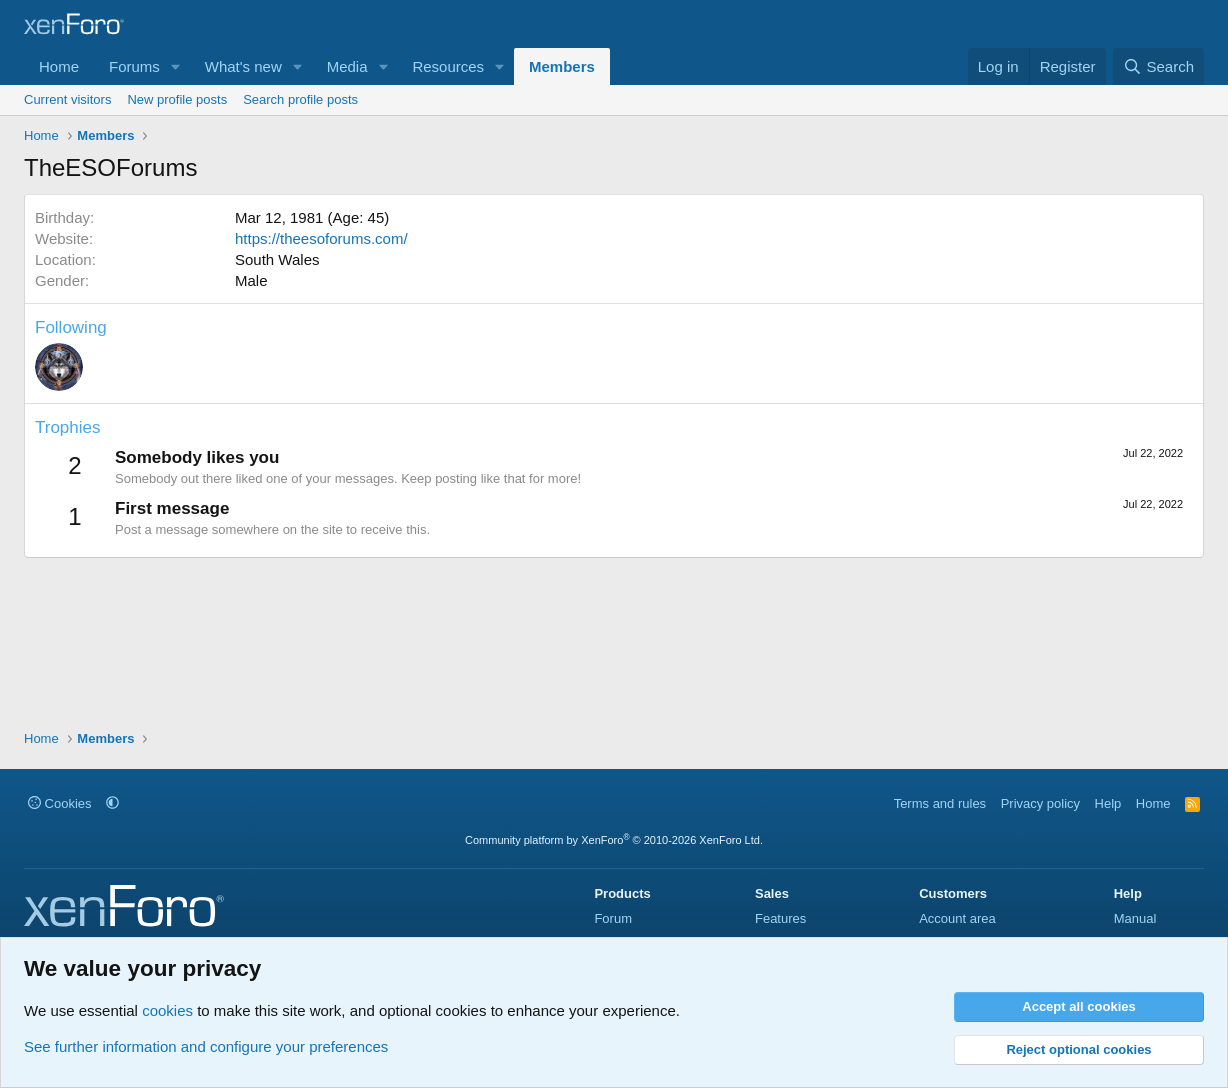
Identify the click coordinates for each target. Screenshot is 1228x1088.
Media (347, 66)
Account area (957, 918)
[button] (176, 66)
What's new (243, 66)
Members (562, 66)
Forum (613, 918)
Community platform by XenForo (614, 840)
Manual (1135, 918)
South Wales (277, 259)
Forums (134, 66)
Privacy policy (1040, 803)
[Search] (1158, 66)
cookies (167, 1010)
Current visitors (67, 99)
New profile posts (177, 99)
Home (59, 66)
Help (1108, 803)
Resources (448, 66)
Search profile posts (300, 99)
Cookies (60, 803)
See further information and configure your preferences (206, 1046)
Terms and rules (940, 803)
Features (780, 918)
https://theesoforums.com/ (321, 238)
